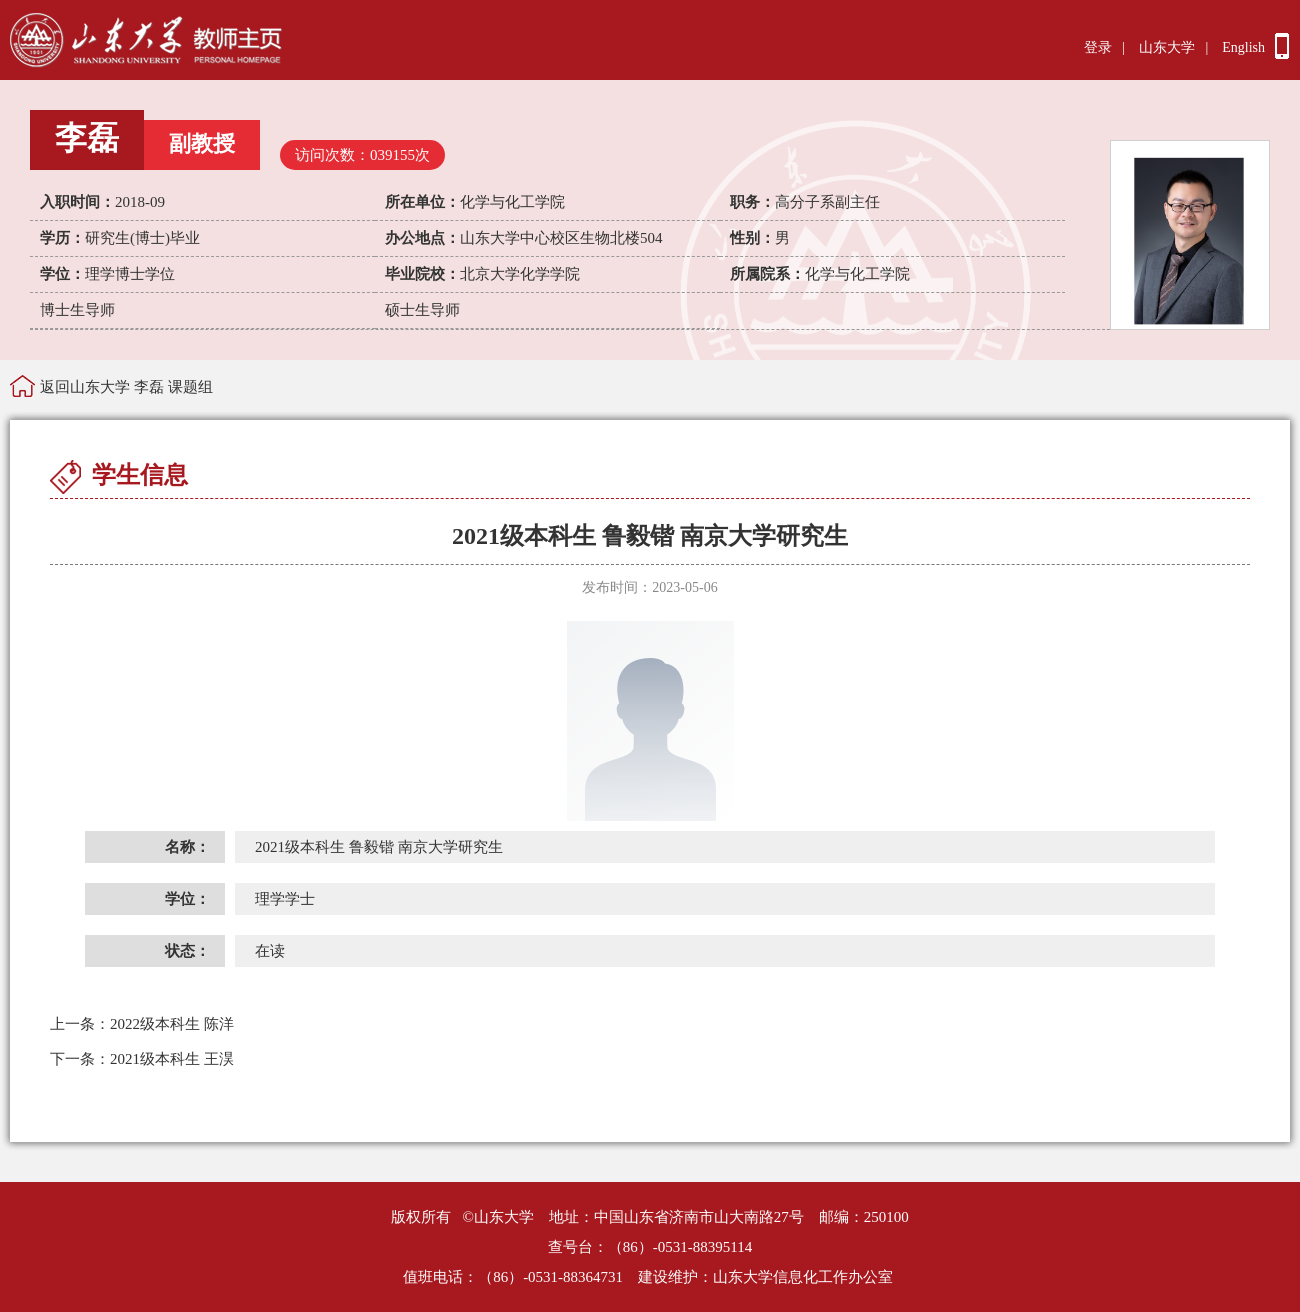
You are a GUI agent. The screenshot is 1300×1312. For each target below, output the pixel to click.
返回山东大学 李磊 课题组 (126, 387)
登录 (1098, 47)
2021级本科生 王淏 (142, 1059)
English (1243, 47)
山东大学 (1167, 47)
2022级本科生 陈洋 (142, 1024)
